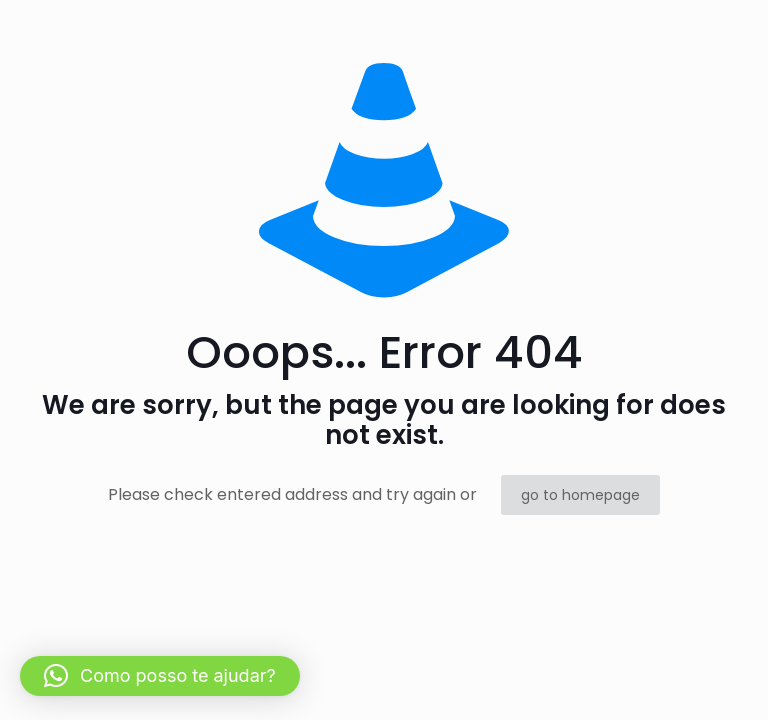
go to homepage (580, 495)
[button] (160, 676)
